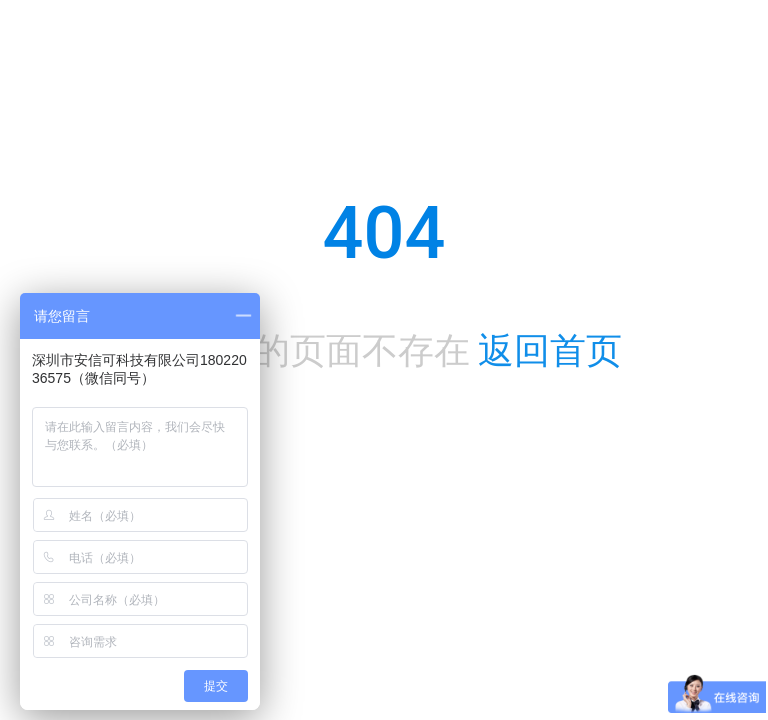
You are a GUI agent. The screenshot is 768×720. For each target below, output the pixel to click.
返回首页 (550, 351)
